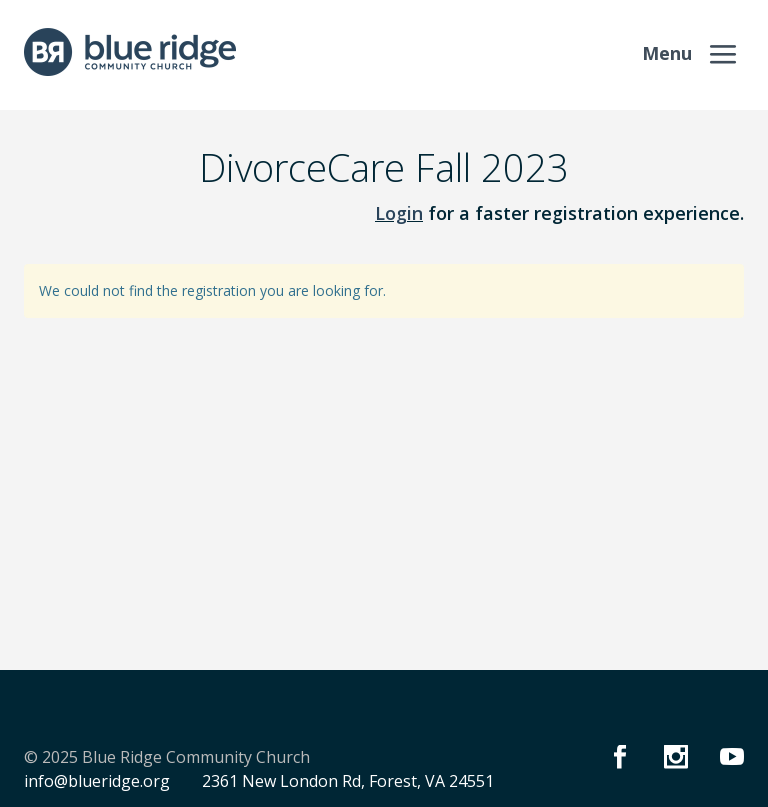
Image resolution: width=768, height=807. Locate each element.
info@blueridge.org (97, 781)
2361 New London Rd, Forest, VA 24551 (348, 781)
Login (399, 213)
